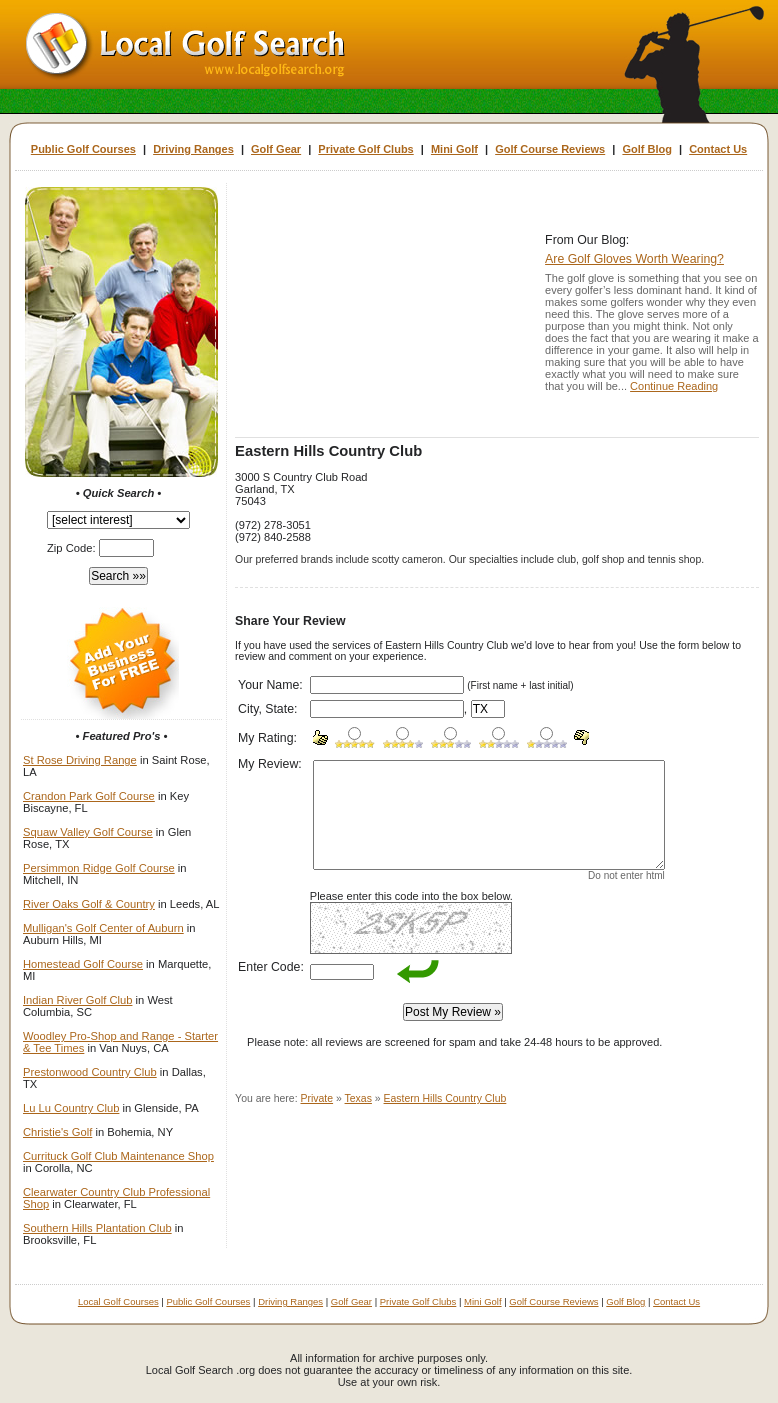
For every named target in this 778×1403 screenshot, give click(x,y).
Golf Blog (647, 149)
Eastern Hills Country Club (445, 1098)
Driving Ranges (193, 149)
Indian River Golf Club (77, 1000)
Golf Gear (276, 149)
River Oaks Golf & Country (89, 904)
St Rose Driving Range (80, 760)
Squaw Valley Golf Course (88, 832)
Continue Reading (674, 386)
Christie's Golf (57, 1132)
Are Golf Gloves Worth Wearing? (634, 259)
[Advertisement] (385, 312)
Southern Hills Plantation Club (97, 1228)
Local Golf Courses (118, 1301)
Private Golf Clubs (365, 149)
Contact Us (718, 149)
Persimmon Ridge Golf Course (99, 868)
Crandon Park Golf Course (89, 796)
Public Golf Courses (83, 149)
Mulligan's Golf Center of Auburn (103, 928)
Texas (358, 1098)
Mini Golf (454, 149)
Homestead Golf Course (83, 964)
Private (317, 1098)
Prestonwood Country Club (90, 1072)
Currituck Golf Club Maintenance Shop (118, 1156)
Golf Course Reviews (550, 149)
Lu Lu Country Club (71, 1108)
